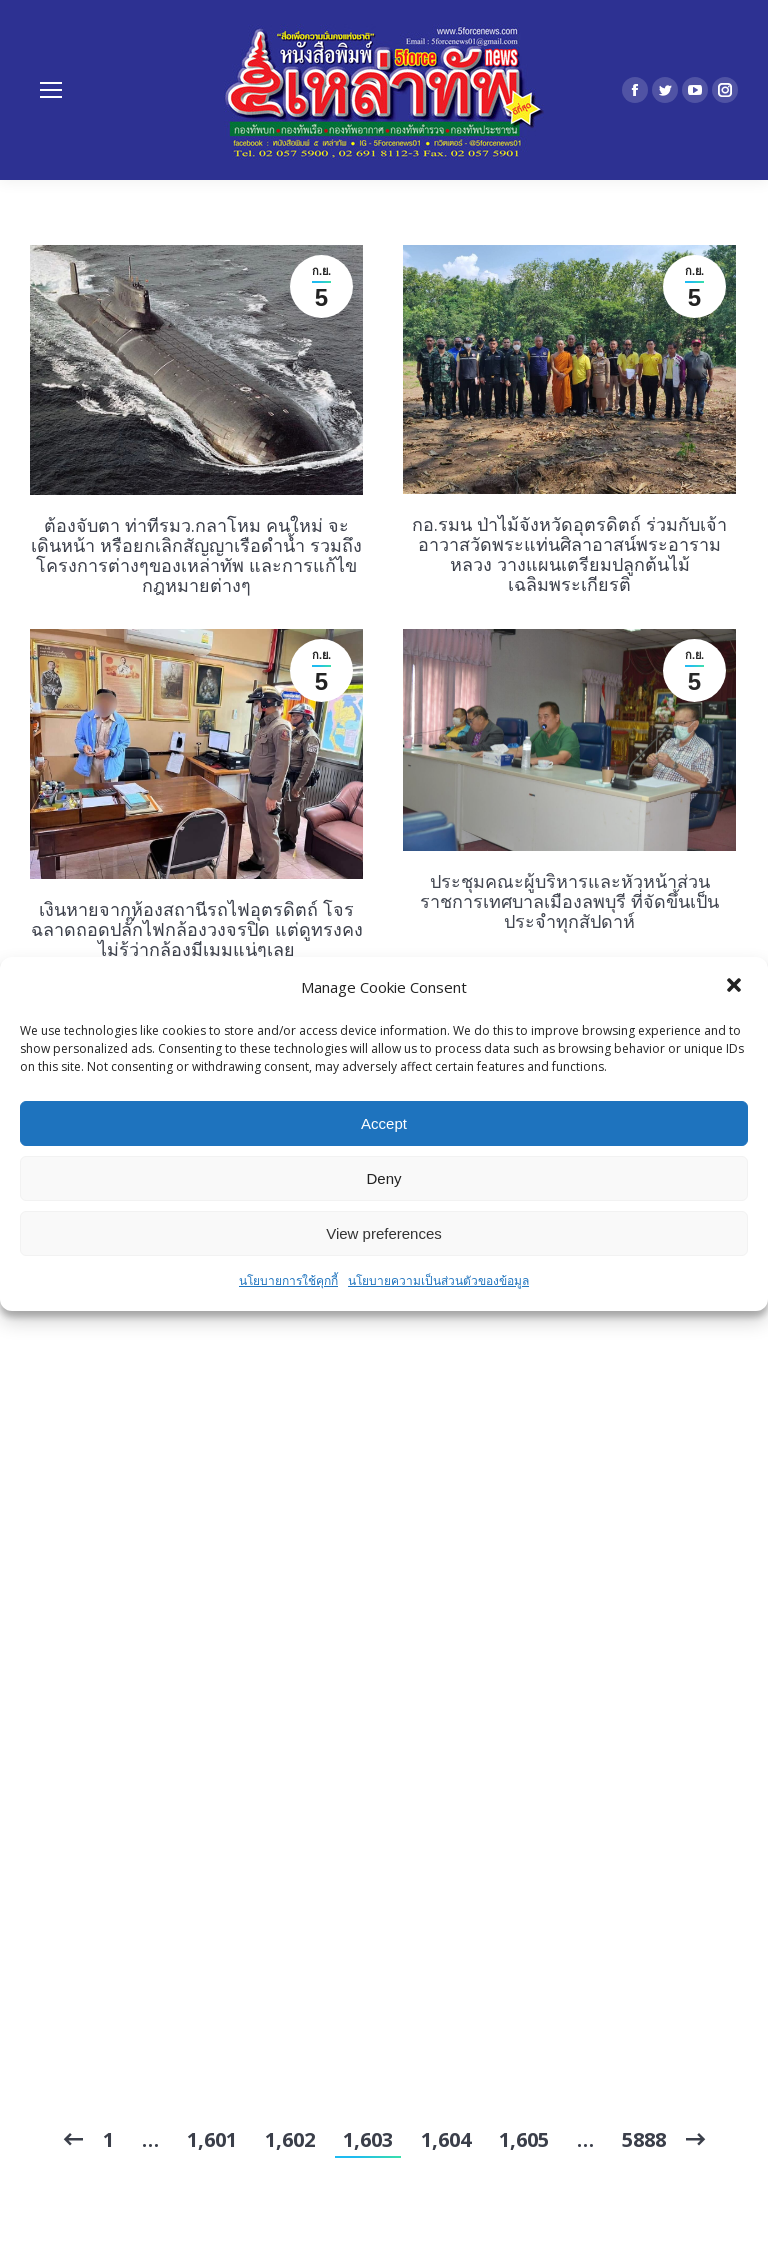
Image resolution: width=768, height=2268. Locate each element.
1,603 (368, 2139)
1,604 (446, 2139)
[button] (736, 987)
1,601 (212, 2139)
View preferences (384, 1233)
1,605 (524, 2139)
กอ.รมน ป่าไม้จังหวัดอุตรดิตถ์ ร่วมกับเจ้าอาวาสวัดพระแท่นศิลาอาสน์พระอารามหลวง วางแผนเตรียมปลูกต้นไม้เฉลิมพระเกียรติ (569, 554)
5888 (644, 2139)
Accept (384, 1123)
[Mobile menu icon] (51, 90)
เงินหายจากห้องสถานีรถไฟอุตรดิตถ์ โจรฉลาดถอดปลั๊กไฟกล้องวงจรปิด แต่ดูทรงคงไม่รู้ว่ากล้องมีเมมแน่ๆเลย (197, 929)
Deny (383, 1178)
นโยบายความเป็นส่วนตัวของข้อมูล (438, 1280)
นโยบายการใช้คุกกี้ (288, 1280)
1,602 (290, 2139)
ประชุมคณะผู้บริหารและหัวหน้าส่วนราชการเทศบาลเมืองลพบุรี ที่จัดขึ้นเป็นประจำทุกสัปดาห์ (569, 901)
